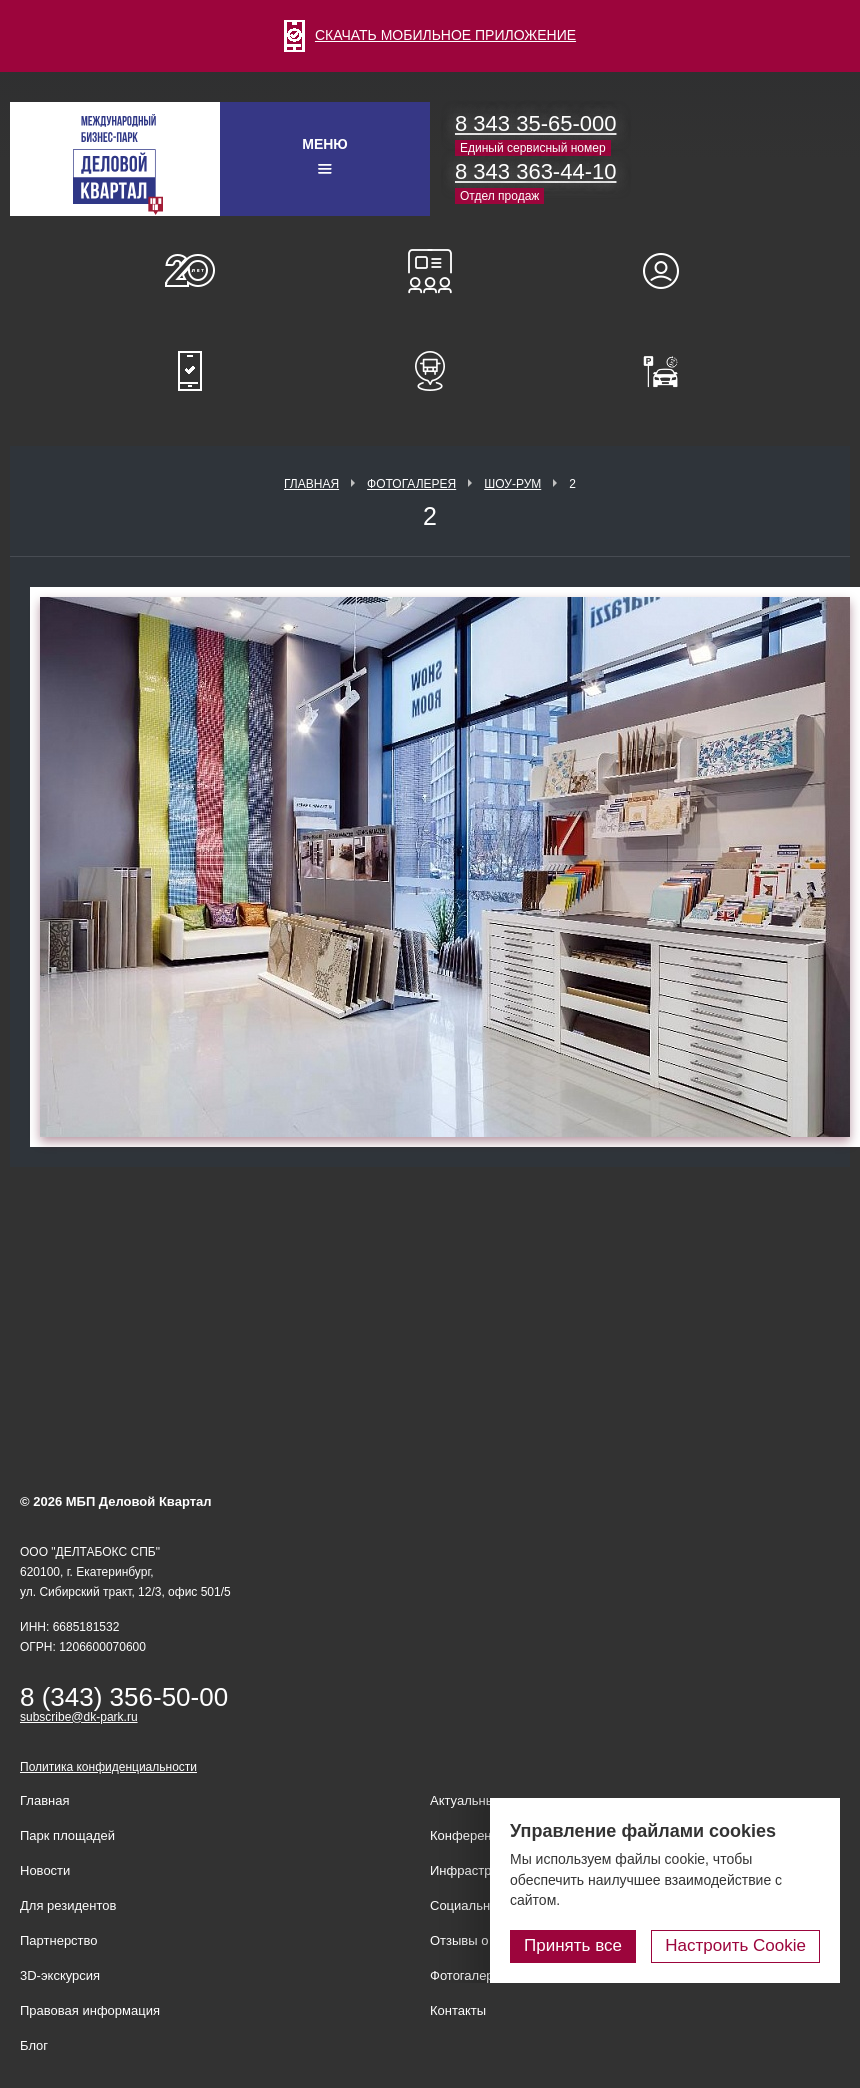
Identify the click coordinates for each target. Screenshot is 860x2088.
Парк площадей (67, 1835)
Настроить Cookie (735, 1945)
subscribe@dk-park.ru (79, 1717)
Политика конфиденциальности (108, 1767)
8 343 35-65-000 (535, 123)
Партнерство (59, 1940)
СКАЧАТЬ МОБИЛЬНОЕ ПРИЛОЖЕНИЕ (430, 35)
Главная (311, 484)
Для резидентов (670, 271)
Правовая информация (90, 2010)
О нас (190, 271)
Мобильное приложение (190, 371)
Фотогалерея (411, 484)
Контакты (458, 2010)
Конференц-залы (430, 271)
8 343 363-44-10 (535, 171)
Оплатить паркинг (670, 371)
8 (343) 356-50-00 (124, 1697)
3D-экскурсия (60, 1975)
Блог (34, 2045)
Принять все (573, 1945)
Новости (45, 1870)
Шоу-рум (512, 484)
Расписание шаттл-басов (430, 371)
